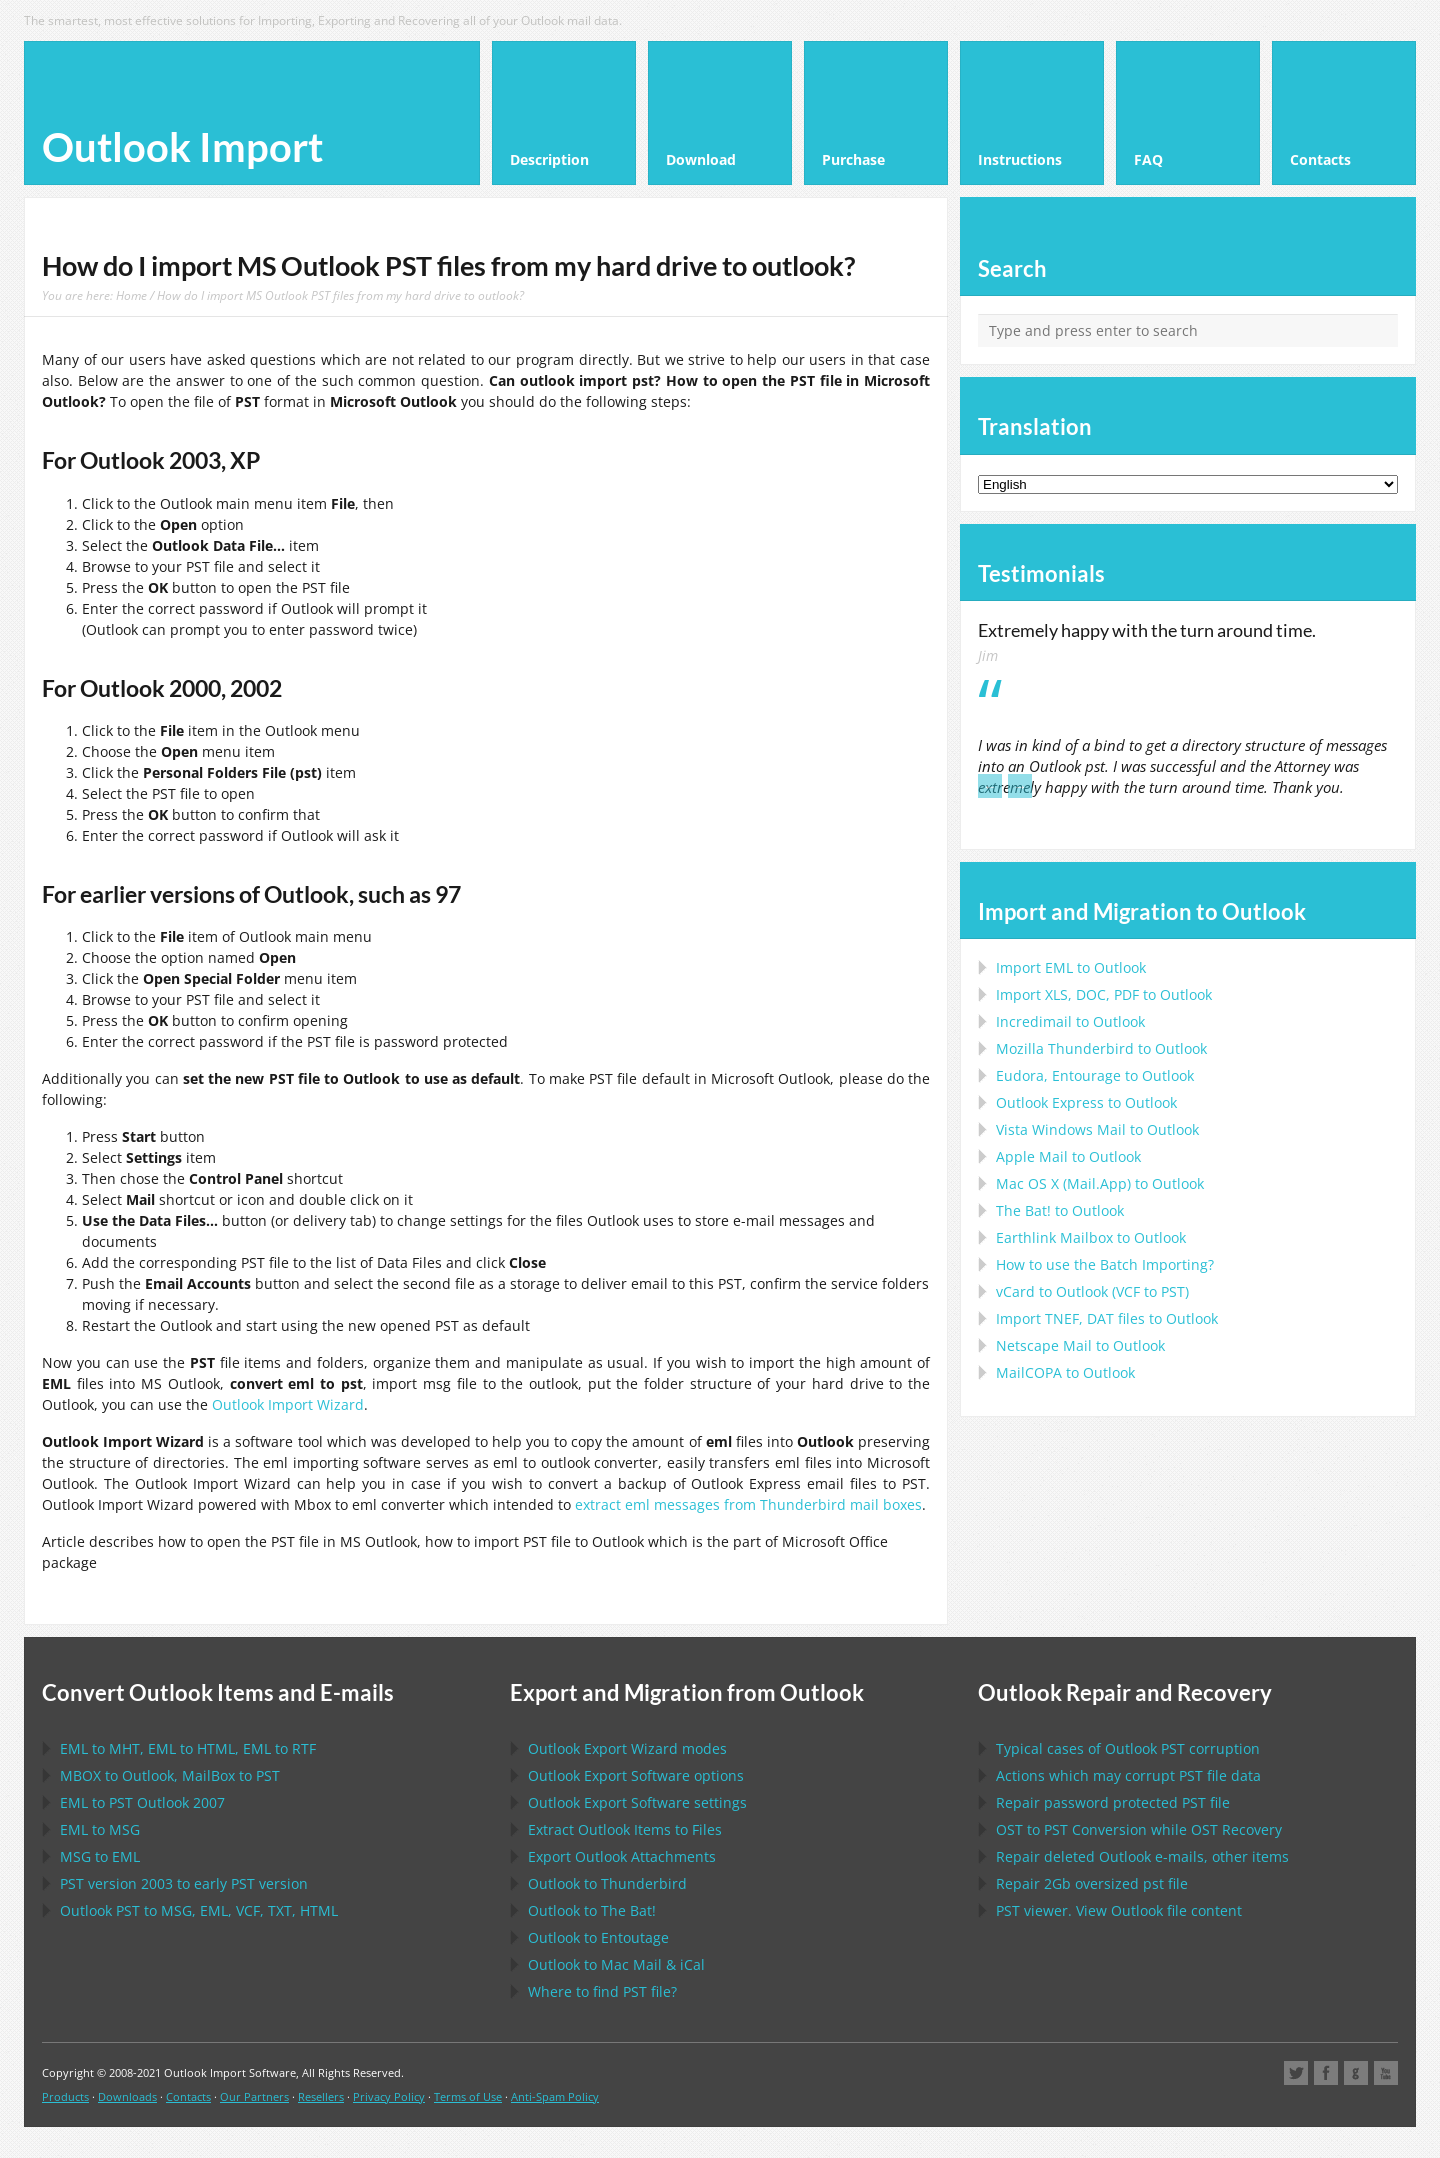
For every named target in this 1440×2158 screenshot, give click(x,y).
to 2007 (142, 1802)
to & (616, 1964)
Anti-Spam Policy (555, 2096)
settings (637, 1802)
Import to (1071, 967)
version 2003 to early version (184, 1883)
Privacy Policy (389, 2096)
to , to (170, 1775)
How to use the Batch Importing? (1105, 1264)
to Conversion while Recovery (1139, 1829)
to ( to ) (1092, 1291)
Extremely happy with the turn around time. (1147, 630)
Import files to (1107, 1318)
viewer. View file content (1119, 1910)
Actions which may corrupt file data (1128, 1775)
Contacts (188, 2096)
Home (131, 295)
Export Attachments (622, 1856)
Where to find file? (602, 1991)
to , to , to (188, 1748)
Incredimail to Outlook (1070, 1021)
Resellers (321, 2096)
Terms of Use (468, 2096)
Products (65, 2096)
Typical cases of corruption (1128, 1748)
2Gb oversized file (1092, 1883)
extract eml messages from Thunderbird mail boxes (748, 1504)
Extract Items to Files (625, 1829)
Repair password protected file (1113, 1802)
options (636, 1775)
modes (627, 1748)
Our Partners (254, 2096)
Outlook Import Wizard (288, 1404)
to (1101, 1048)
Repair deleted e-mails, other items (1142, 1856)
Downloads (127, 2096)
